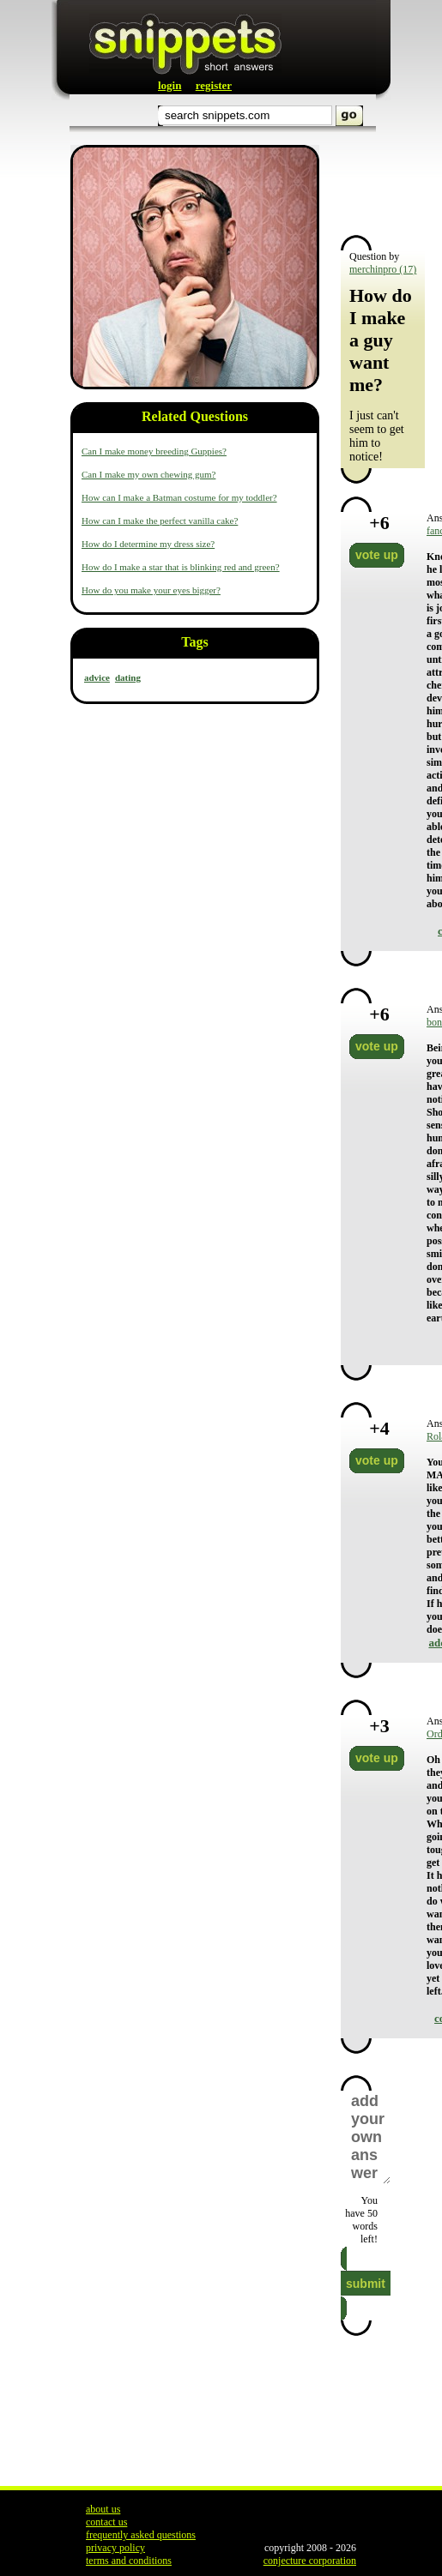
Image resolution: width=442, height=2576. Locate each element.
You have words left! (361, 2219)
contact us (106, 2522)
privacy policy (115, 2548)
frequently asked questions (141, 2535)
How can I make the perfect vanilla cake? (160, 520)
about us (103, 2509)
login (169, 85)
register (214, 85)
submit (365, 2283)
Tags (194, 642)
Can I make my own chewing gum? (148, 474)
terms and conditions (129, 2561)
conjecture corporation (309, 2561)
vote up (376, 555)
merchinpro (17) (382, 269)
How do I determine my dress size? (148, 544)
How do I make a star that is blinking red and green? (181, 567)
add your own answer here (370, 2137)
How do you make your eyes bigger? (151, 590)
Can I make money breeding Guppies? (154, 451)
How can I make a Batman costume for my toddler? (179, 497)
